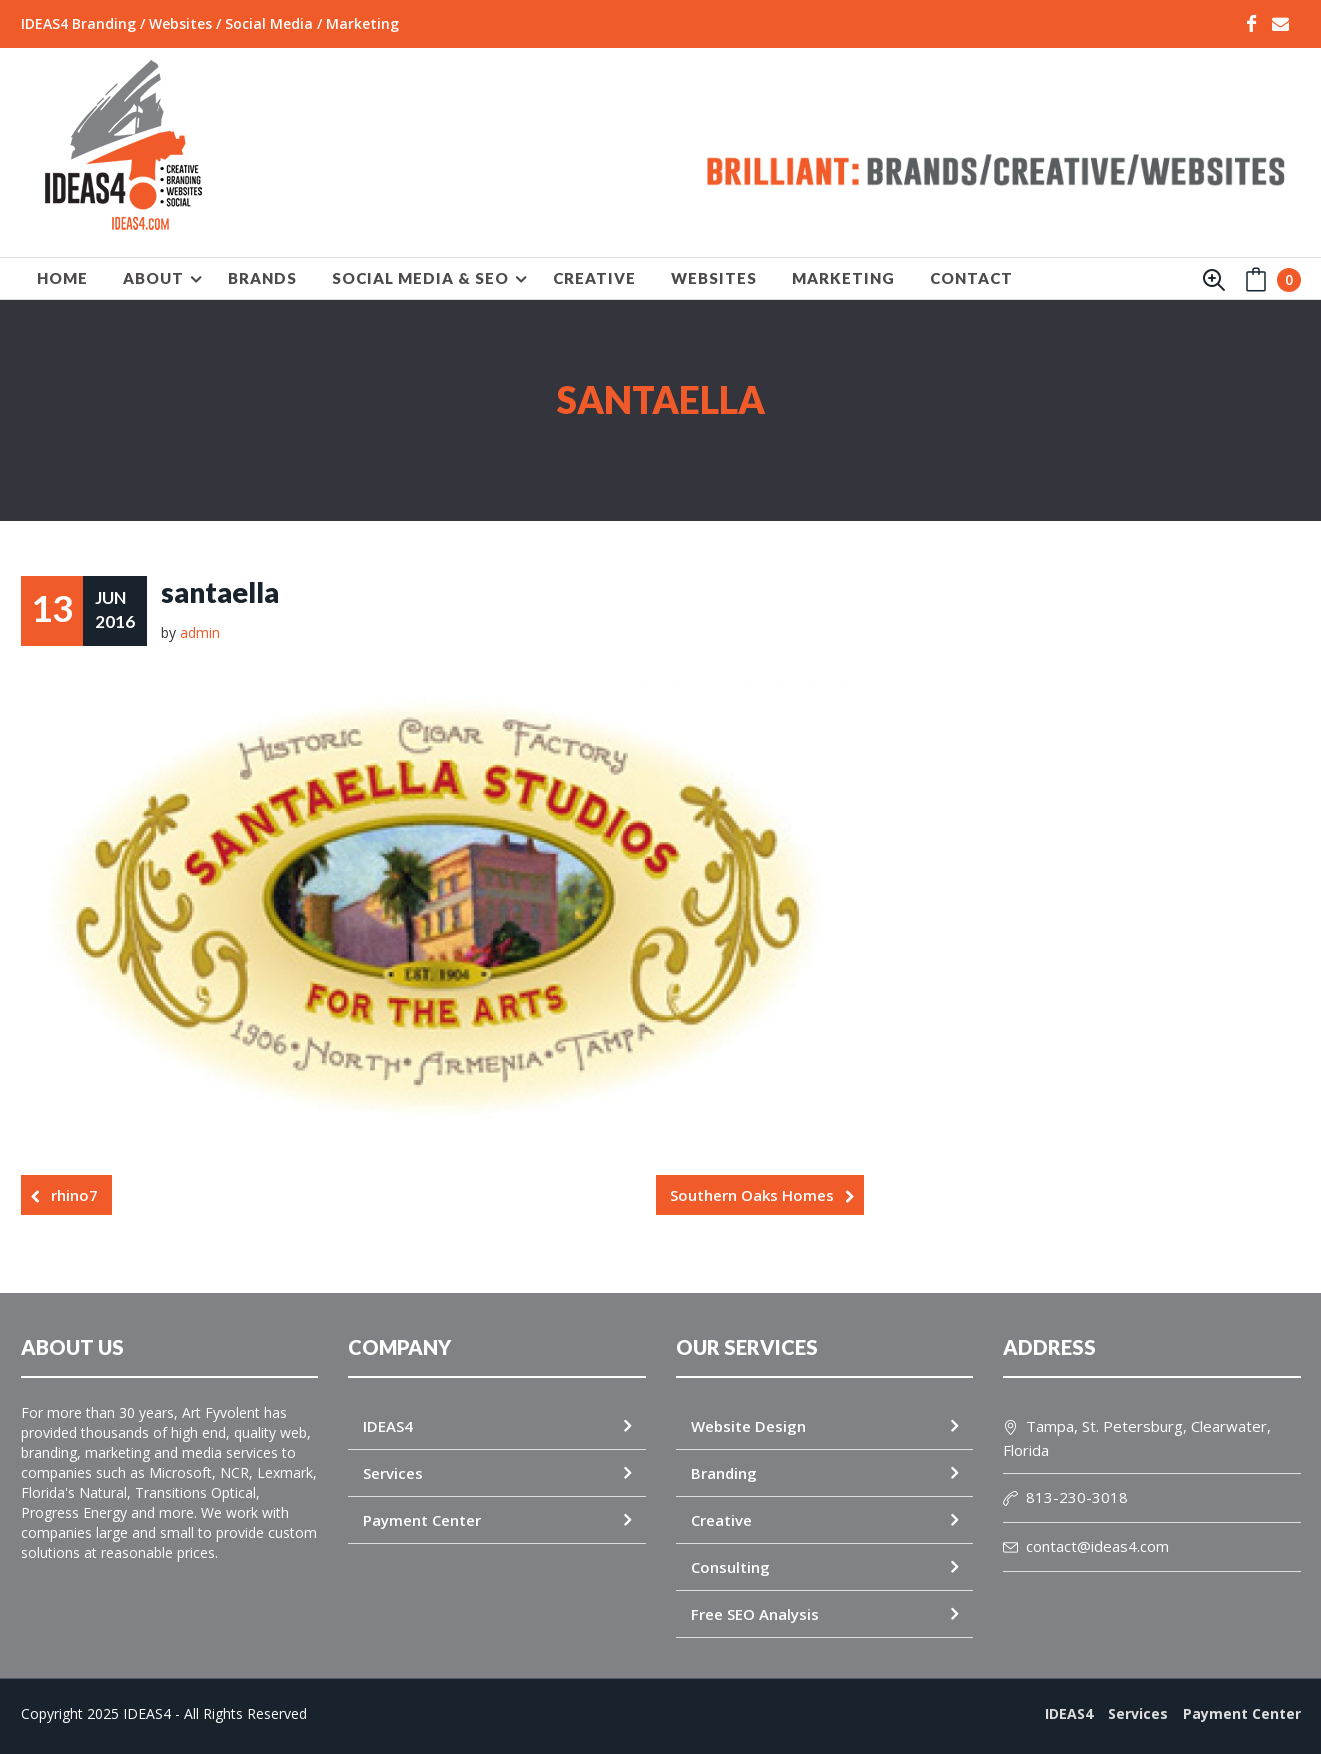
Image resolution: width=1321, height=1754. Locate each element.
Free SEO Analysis (755, 1614)
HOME (62, 278)
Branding (724, 1473)
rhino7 (74, 1195)
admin (200, 632)
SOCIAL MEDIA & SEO (420, 278)
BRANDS (262, 278)
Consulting (730, 1567)
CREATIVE (594, 278)
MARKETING (843, 278)
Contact (971, 278)
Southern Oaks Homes (752, 1195)
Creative (721, 1520)
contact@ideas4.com (1086, 1546)
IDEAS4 (388, 1426)
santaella (220, 592)
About (153, 278)
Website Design (748, 1426)
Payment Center (422, 1520)
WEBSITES (714, 278)
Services (393, 1473)
